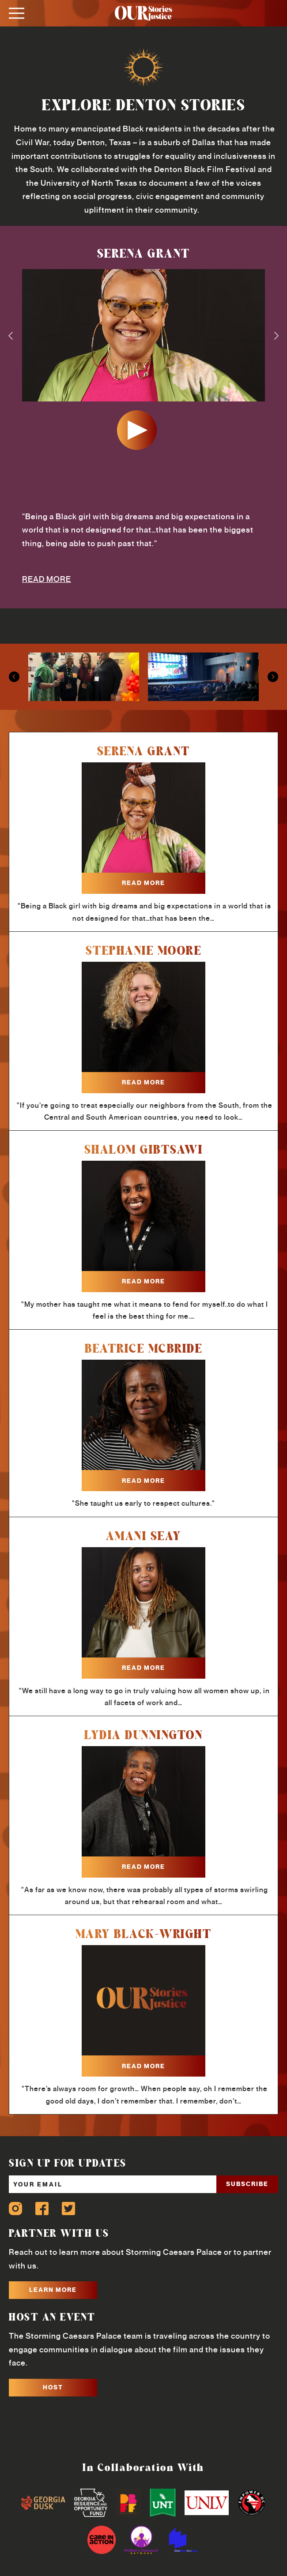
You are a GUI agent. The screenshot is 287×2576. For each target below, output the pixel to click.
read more (143, 883)
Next (276, 336)
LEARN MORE (53, 2290)
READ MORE (46, 579)
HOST (53, 2387)
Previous (11, 336)
